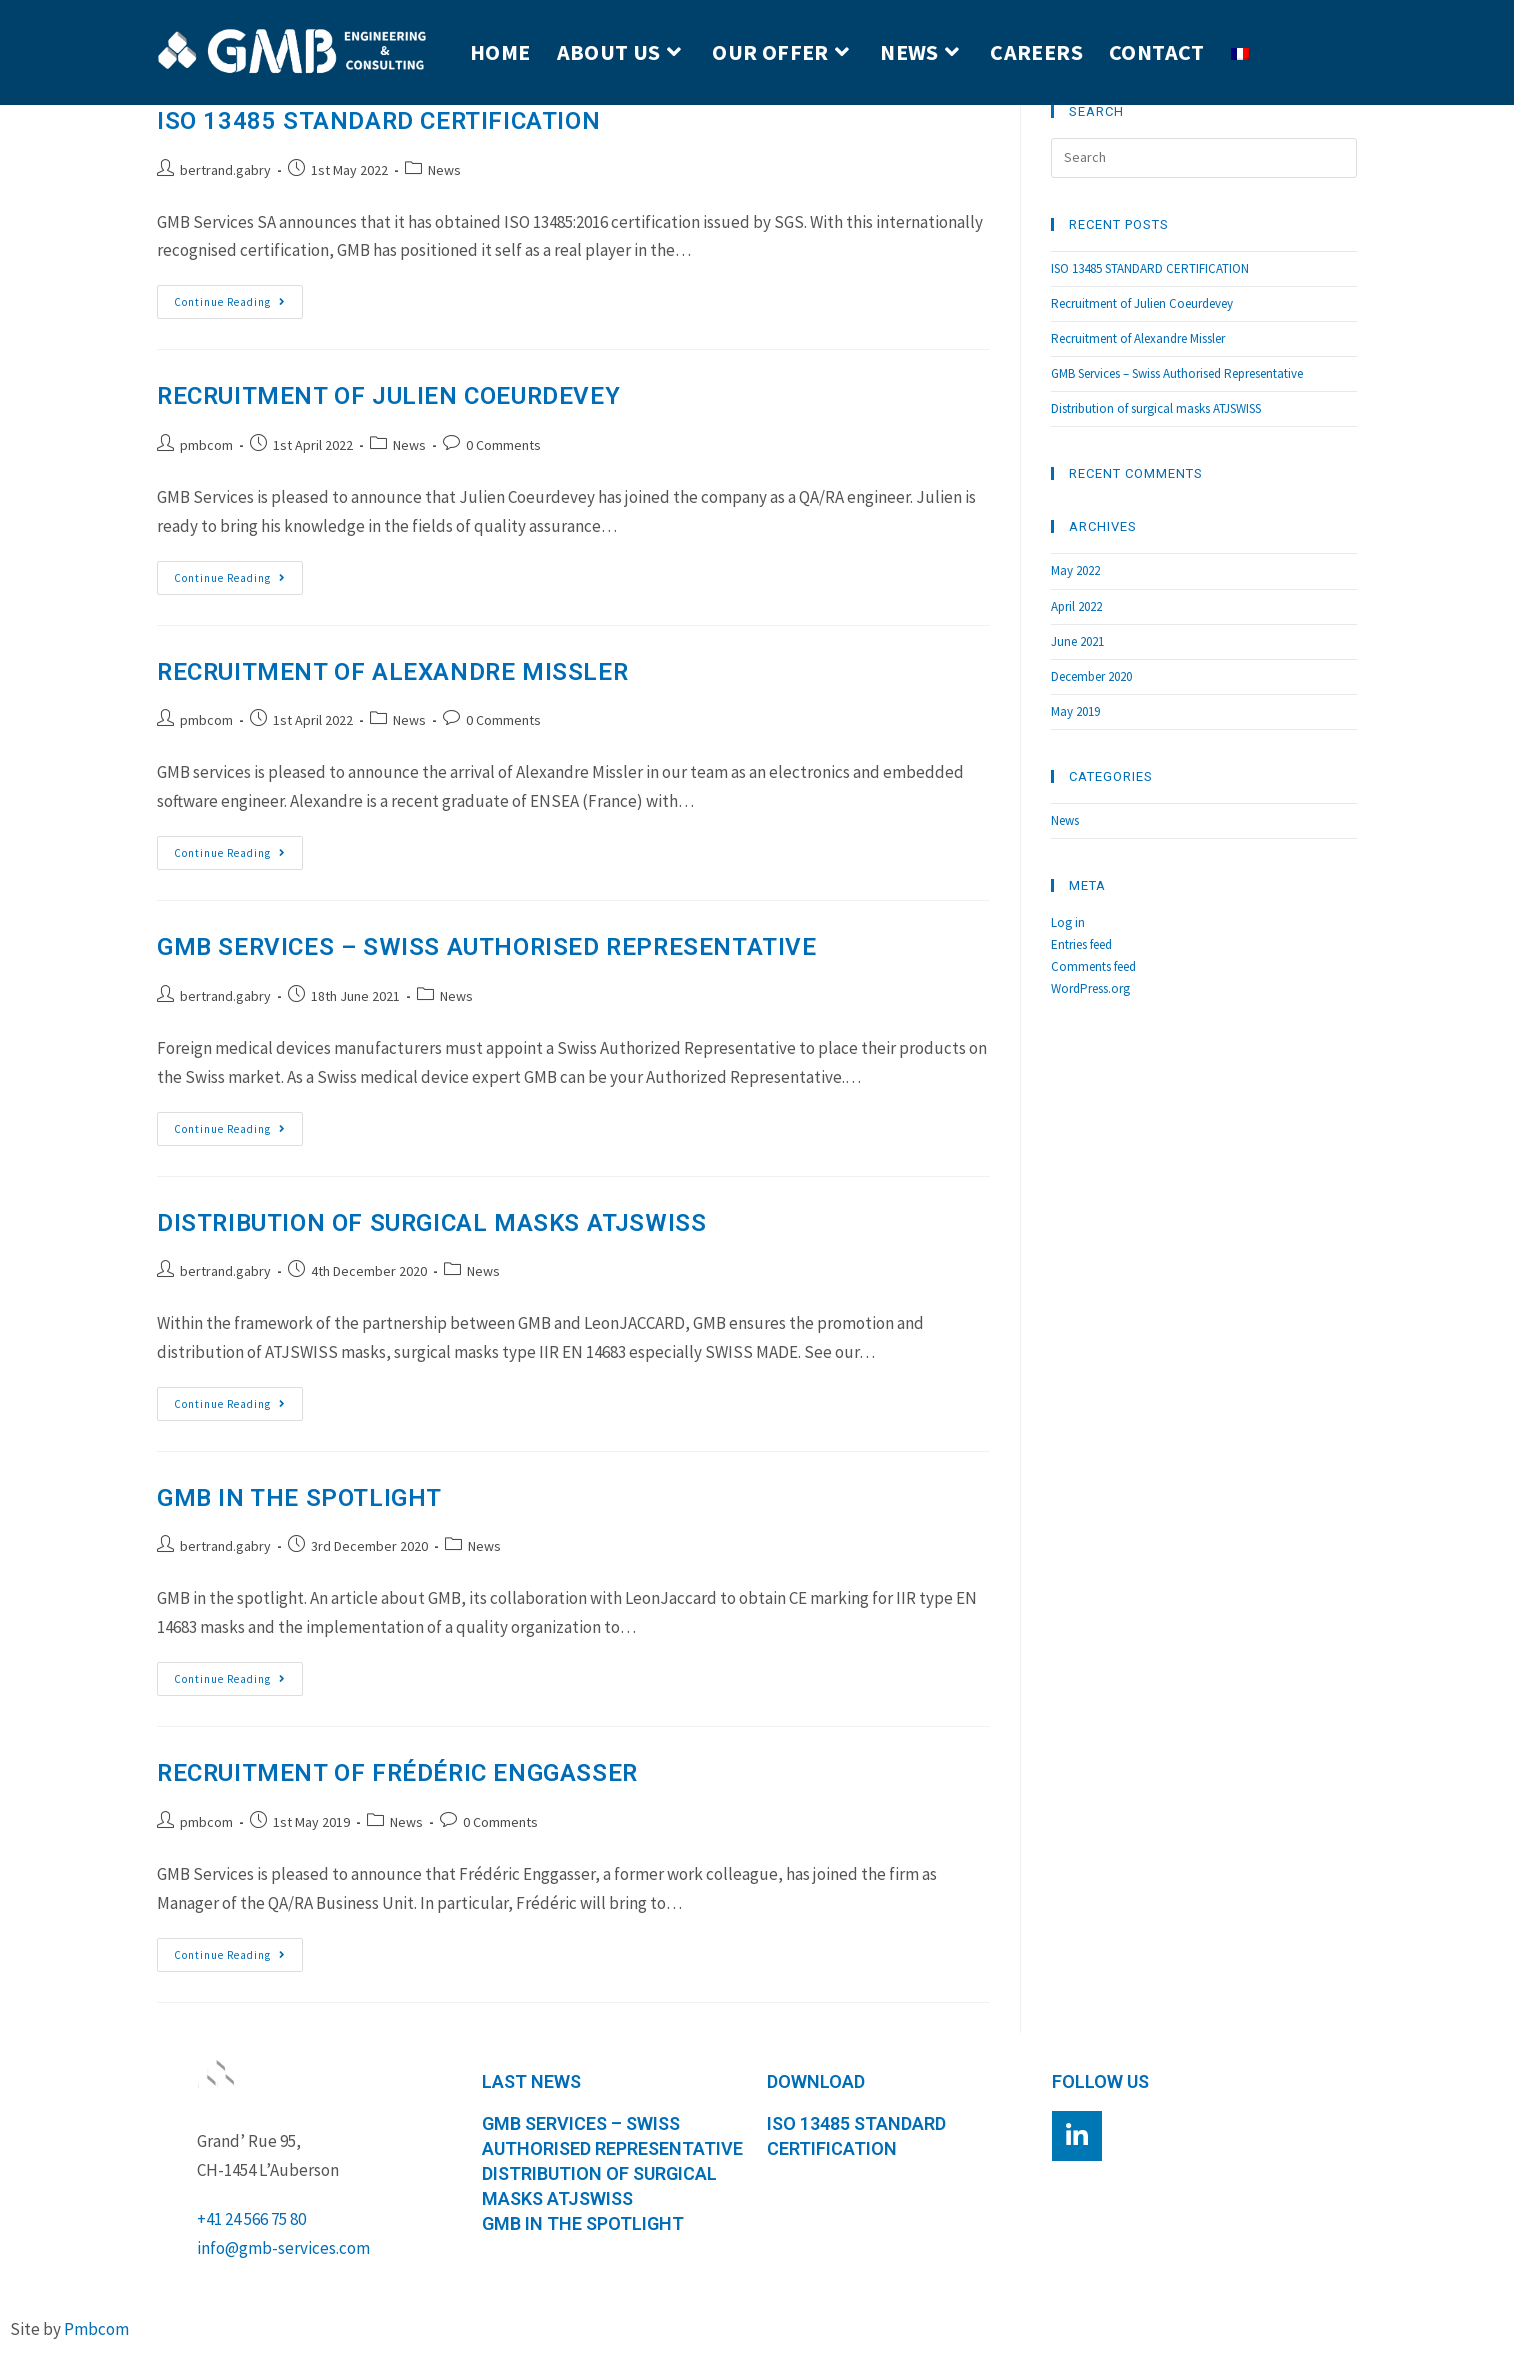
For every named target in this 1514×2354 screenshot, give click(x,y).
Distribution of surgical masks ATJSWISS (431, 1223)
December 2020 (1091, 676)
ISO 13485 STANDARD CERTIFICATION (378, 121)
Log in (1068, 922)
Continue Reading (238, 297)
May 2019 (1075, 711)
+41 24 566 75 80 (251, 2219)
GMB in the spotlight (299, 1498)
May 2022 (1075, 570)
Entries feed (1081, 944)
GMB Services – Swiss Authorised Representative (487, 947)
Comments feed (1093, 966)
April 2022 (1076, 606)
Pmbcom (96, 2329)
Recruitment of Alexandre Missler (392, 672)
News (444, 170)
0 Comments (503, 445)
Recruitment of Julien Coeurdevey (388, 396)
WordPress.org (1090, 988)
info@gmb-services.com (283, 2248)
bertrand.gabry (225, 170)
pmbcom (206, 445)
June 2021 (1077, 641)
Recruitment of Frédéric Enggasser (397, 1773)
